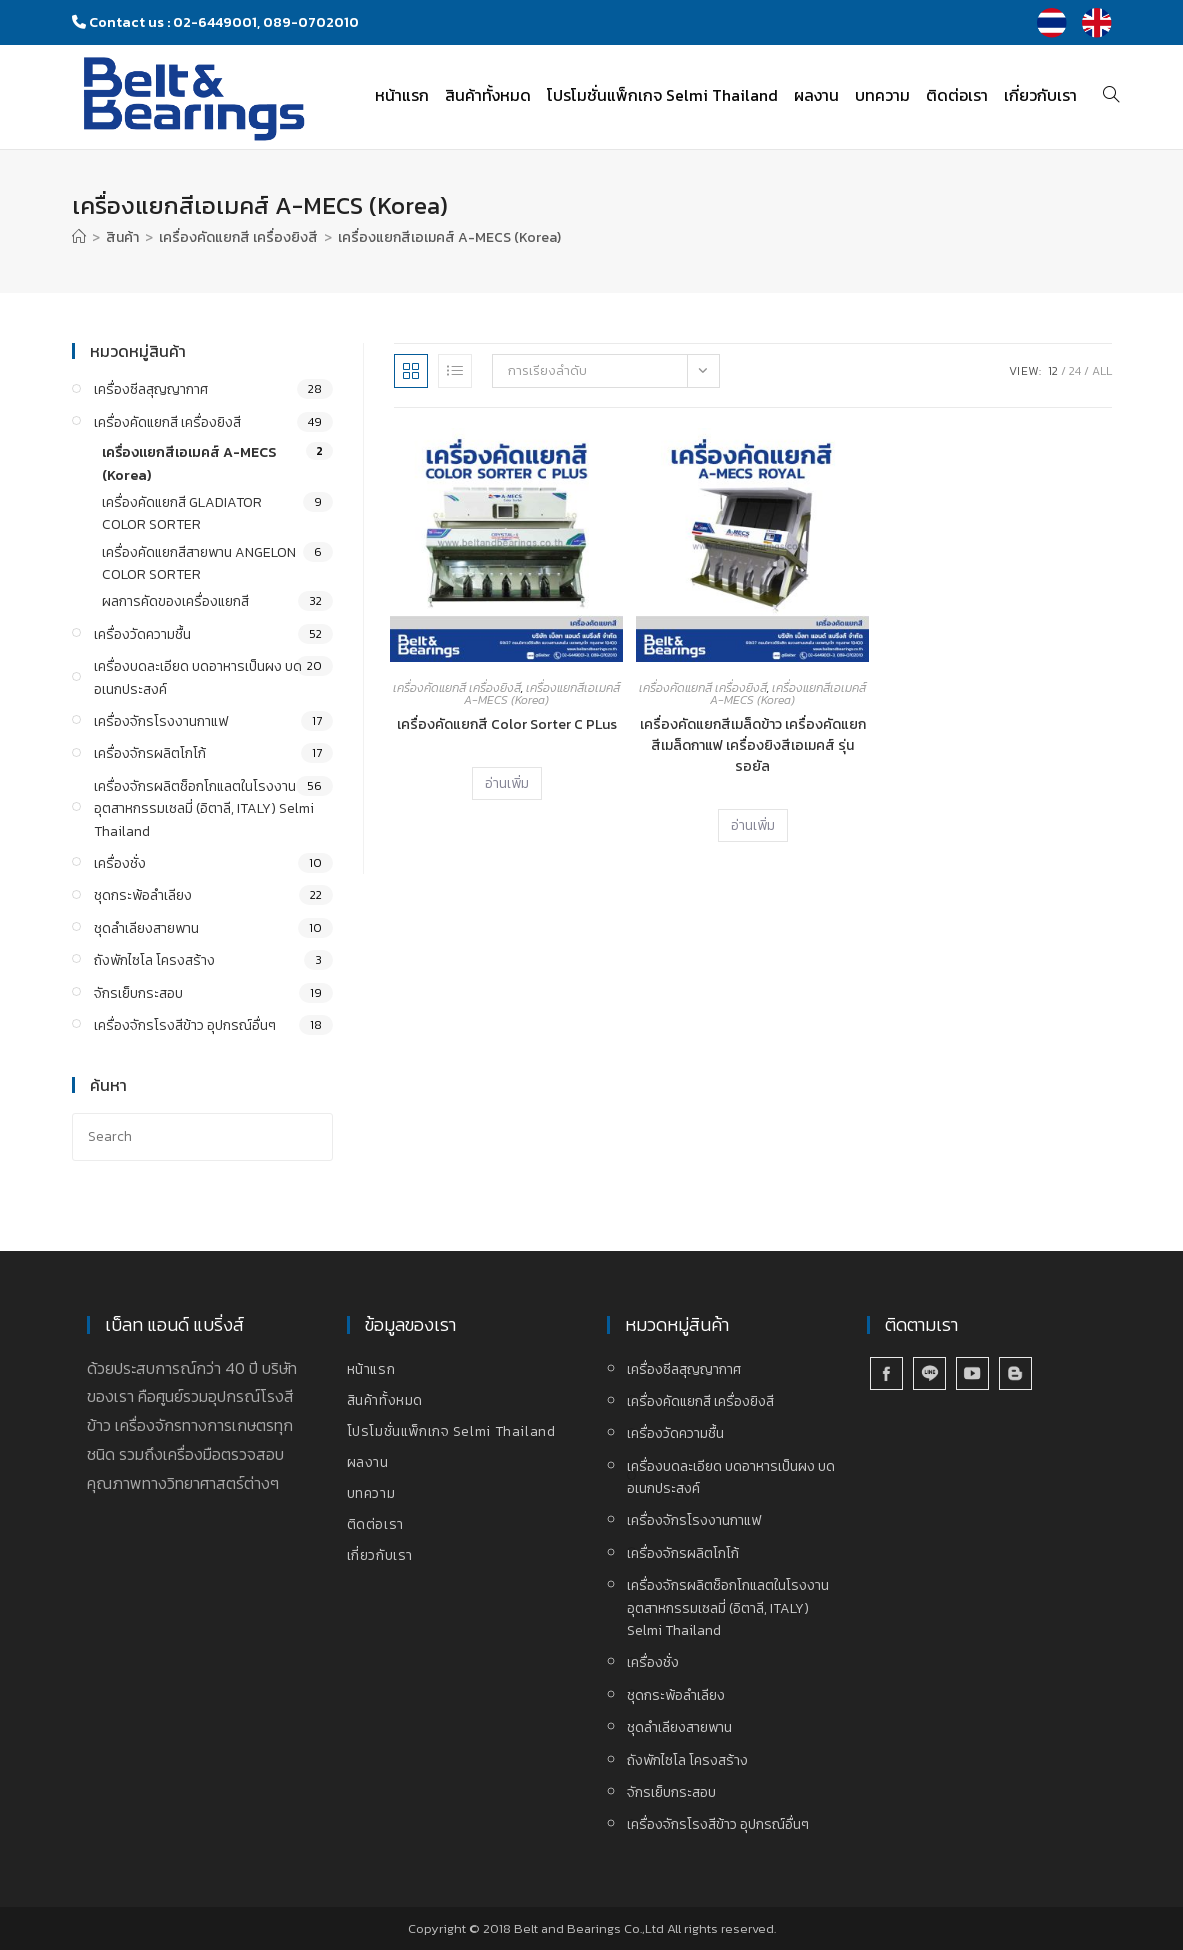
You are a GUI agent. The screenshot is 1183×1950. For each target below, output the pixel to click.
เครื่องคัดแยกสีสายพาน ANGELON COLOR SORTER (199, 563)
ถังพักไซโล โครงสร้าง (154, 960)
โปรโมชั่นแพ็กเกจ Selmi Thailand (451, 1431)
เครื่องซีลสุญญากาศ (151, 389)
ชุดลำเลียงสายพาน (146, 928)
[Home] (79, 237)
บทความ (371, 1493)
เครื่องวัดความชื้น (142, 634)
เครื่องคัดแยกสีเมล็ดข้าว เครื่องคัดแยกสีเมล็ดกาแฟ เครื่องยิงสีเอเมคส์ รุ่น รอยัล (753, 745)
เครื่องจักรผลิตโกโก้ (150, 753)
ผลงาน (368, 1462)
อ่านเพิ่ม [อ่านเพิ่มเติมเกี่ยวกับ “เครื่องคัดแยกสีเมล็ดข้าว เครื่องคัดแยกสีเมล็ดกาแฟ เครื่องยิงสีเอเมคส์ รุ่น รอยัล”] (753, 825)
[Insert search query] (202, 1136)
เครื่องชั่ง (120, 863)
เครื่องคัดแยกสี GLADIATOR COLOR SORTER (182, 513)
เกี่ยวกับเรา (380, 1555)
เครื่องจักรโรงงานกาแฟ (161, 721)
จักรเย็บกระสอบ (138, 993)
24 (1075, 371)
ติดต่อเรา (375, 1524)
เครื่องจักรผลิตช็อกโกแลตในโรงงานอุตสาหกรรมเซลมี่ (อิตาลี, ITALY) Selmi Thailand (204, 809)
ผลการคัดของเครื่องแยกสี (175, 601)
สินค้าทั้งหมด (385, 1400)
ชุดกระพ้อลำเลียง (143, 895)
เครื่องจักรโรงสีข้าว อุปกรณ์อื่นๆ (185, 1025)
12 (1053, 371)
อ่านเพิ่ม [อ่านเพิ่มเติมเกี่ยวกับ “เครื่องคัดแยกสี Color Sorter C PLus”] (507, 783)
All (1102, 371)
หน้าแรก (371, 1369)
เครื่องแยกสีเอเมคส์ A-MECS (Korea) (449, 237)
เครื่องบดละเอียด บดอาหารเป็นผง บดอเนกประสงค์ (198, 677)
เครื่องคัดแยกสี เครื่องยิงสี (457, 688)
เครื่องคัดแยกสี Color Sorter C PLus (507, 724)
